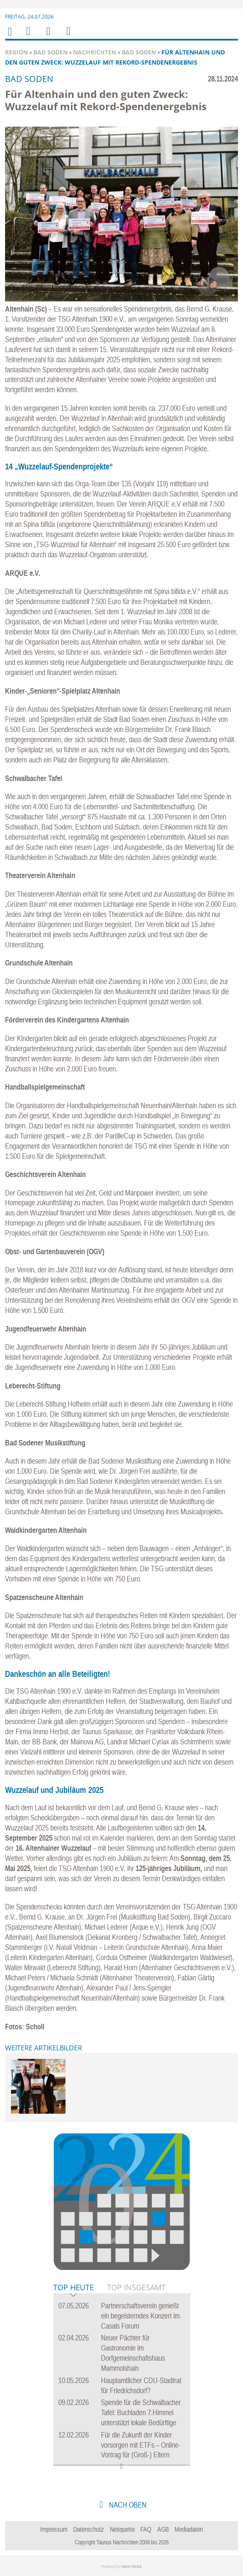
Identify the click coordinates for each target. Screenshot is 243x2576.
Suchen (47, 36)
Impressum (54, 2529)
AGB (163, 2529)
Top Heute (73, 2287)
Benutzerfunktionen (68, 36)
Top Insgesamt (136, 2287)
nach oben (127, 2504)
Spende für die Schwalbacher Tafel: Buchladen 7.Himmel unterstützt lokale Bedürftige (141, 2412)
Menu (28, 36)
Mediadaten (189, 2529)
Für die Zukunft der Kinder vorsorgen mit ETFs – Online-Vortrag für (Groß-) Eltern (140, 2444)
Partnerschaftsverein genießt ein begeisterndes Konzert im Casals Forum (140, 2315)
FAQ (145, 2529)
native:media (131, 2566)
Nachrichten (94, 52)
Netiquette (122, 2529)
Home (9, 37)
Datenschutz (88, 2529)
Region (16, 52)
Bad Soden (50, 52)
